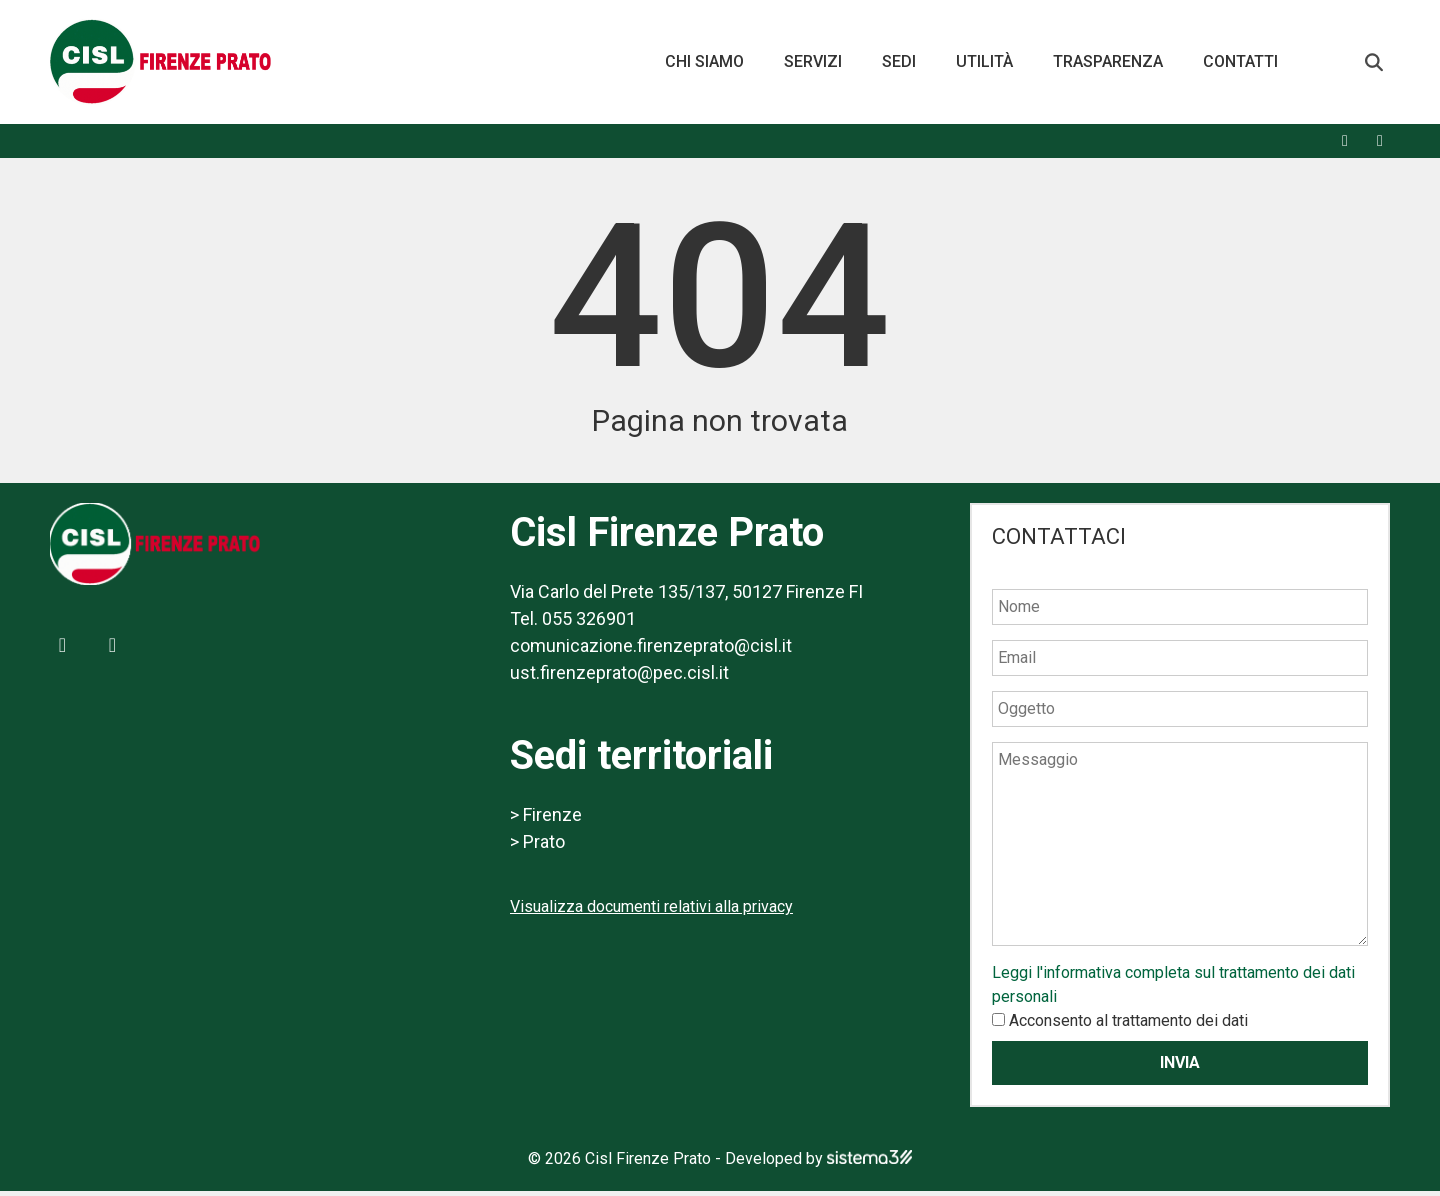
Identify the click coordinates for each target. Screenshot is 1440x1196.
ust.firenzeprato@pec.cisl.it (619, 677)
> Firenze (546, 819)
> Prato (537, 846)
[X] (1380, 146)
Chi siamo (704, 64)
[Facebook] (1345, 146)
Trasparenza (1108, 64)
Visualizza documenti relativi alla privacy (651, 911)
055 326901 (589, 623)
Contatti (1240, 64)
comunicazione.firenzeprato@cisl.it (651, 650)
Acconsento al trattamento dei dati (1128, 1025)
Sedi (899, 64)
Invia (1180, 1067)
